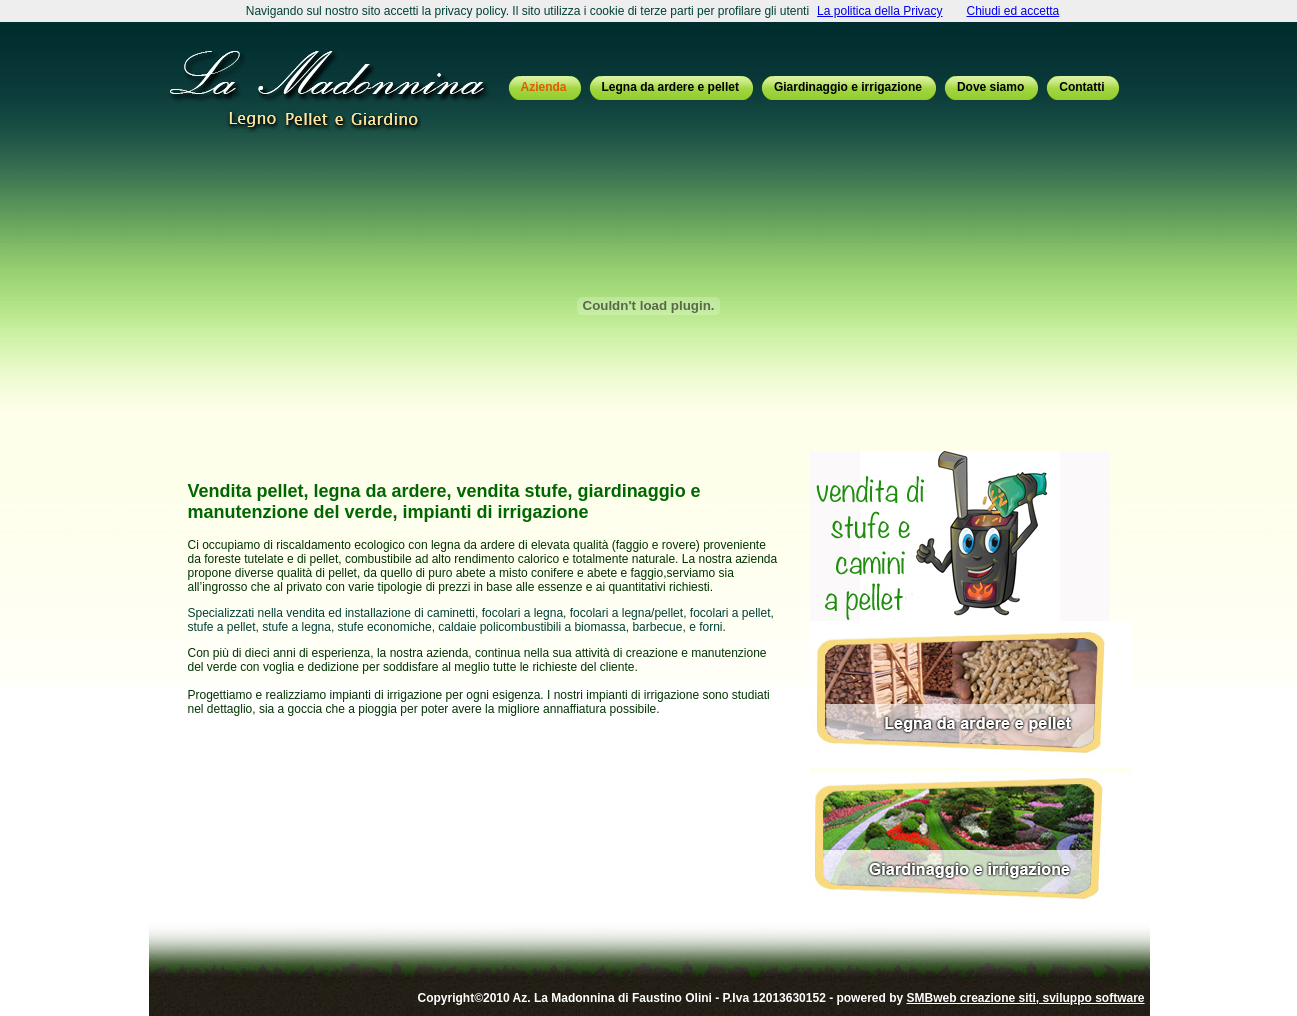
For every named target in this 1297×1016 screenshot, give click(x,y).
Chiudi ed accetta (1013, 11)
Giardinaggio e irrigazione (848, 87)
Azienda (544, 87)
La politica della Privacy (879, 11)
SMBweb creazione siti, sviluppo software (1025, 998)
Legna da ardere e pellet (670, 87)
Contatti (1081, 87)
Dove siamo (990, 87)
